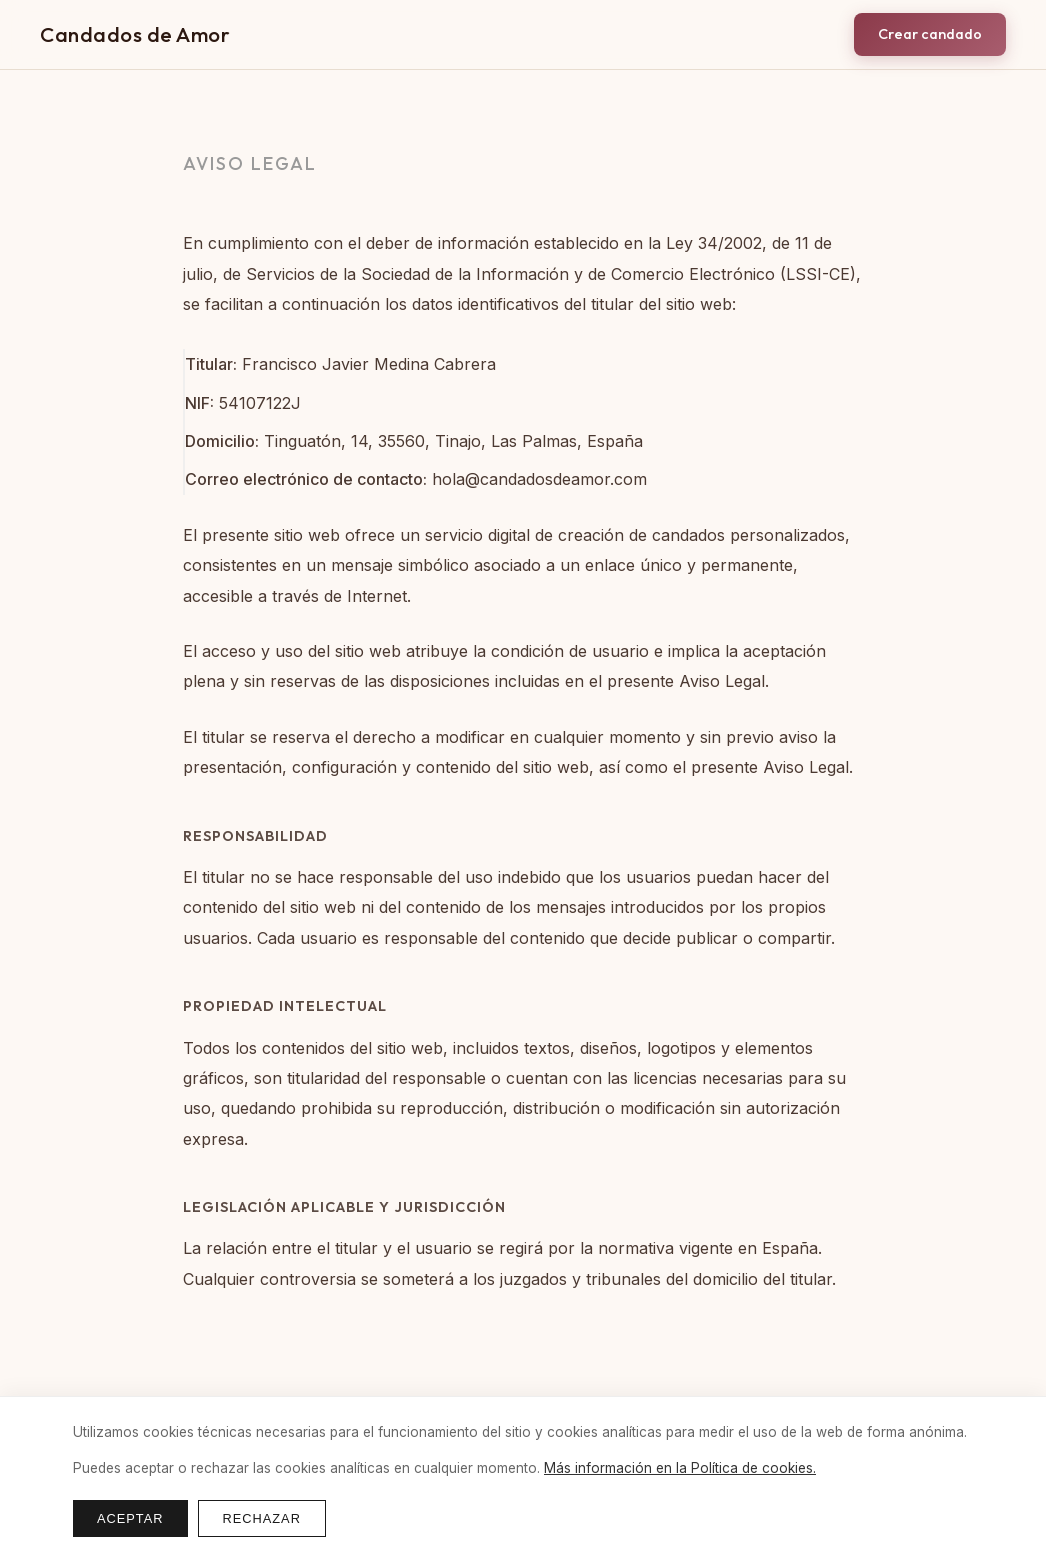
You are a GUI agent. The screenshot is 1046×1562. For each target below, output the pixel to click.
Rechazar (262, 1518)
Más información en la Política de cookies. (680, 1468)
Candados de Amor (135, 34)
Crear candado (930, 34)
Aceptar (130, 1518)
